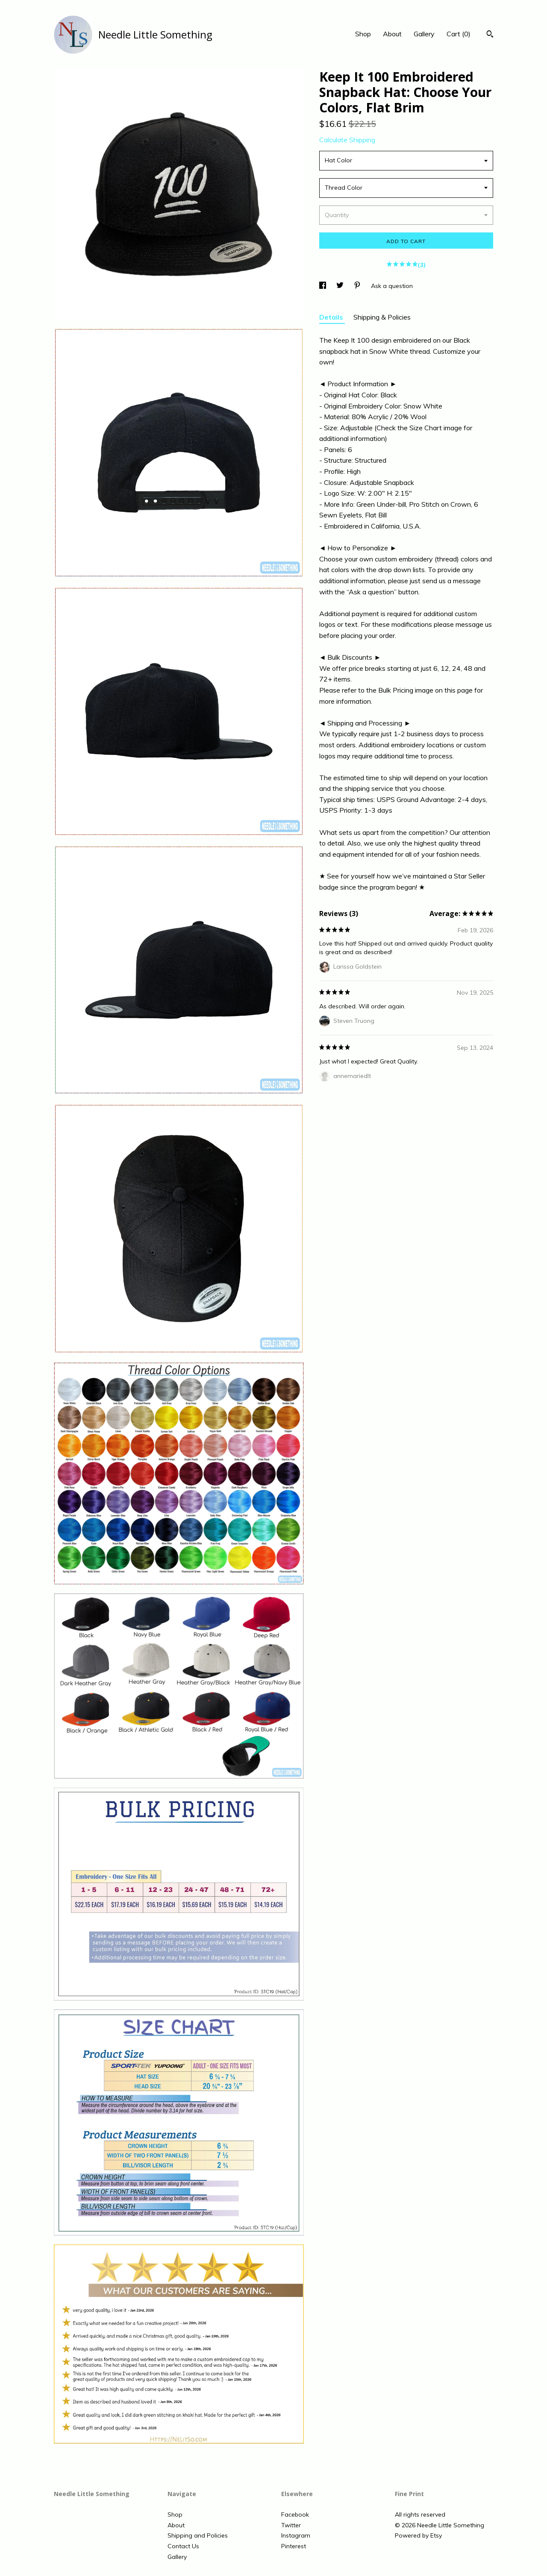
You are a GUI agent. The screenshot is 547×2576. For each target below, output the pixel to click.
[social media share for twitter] (340, 286)
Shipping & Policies (382, 317)
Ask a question (392, 286)
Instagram (295, 2535)
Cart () (459, 33)
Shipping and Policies (198, 2535)
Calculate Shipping (347, 139)
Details (332, 317)
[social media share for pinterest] (358, 286)
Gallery (424, 33)
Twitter (291, 2525)
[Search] (490, 35)
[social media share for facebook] (323, 286)
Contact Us (183, 2546)
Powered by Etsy (418, 2535)
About (392, 33)
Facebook (295, 2514)
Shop (363, 33)
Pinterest (293, 2546)
